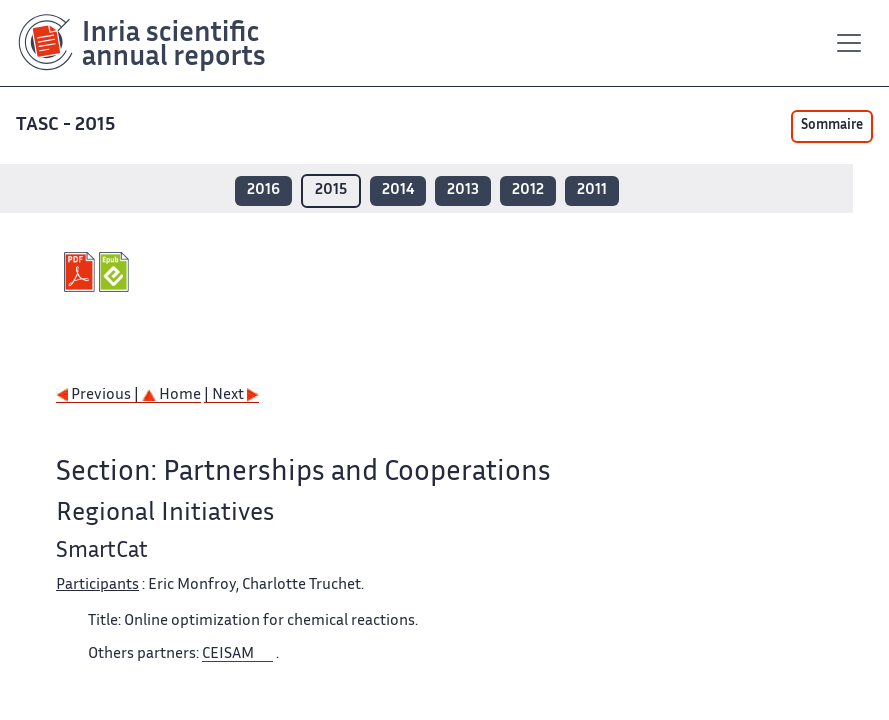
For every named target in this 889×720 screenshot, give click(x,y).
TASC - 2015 (65, 125)
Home (171, 395)
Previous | (99, 395)
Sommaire (832, 126)
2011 (592, 190)
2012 (528, 190)
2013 (463, 190)
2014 (398, 190)
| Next (231, 395)
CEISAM (228, 654)
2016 (263, 190)
